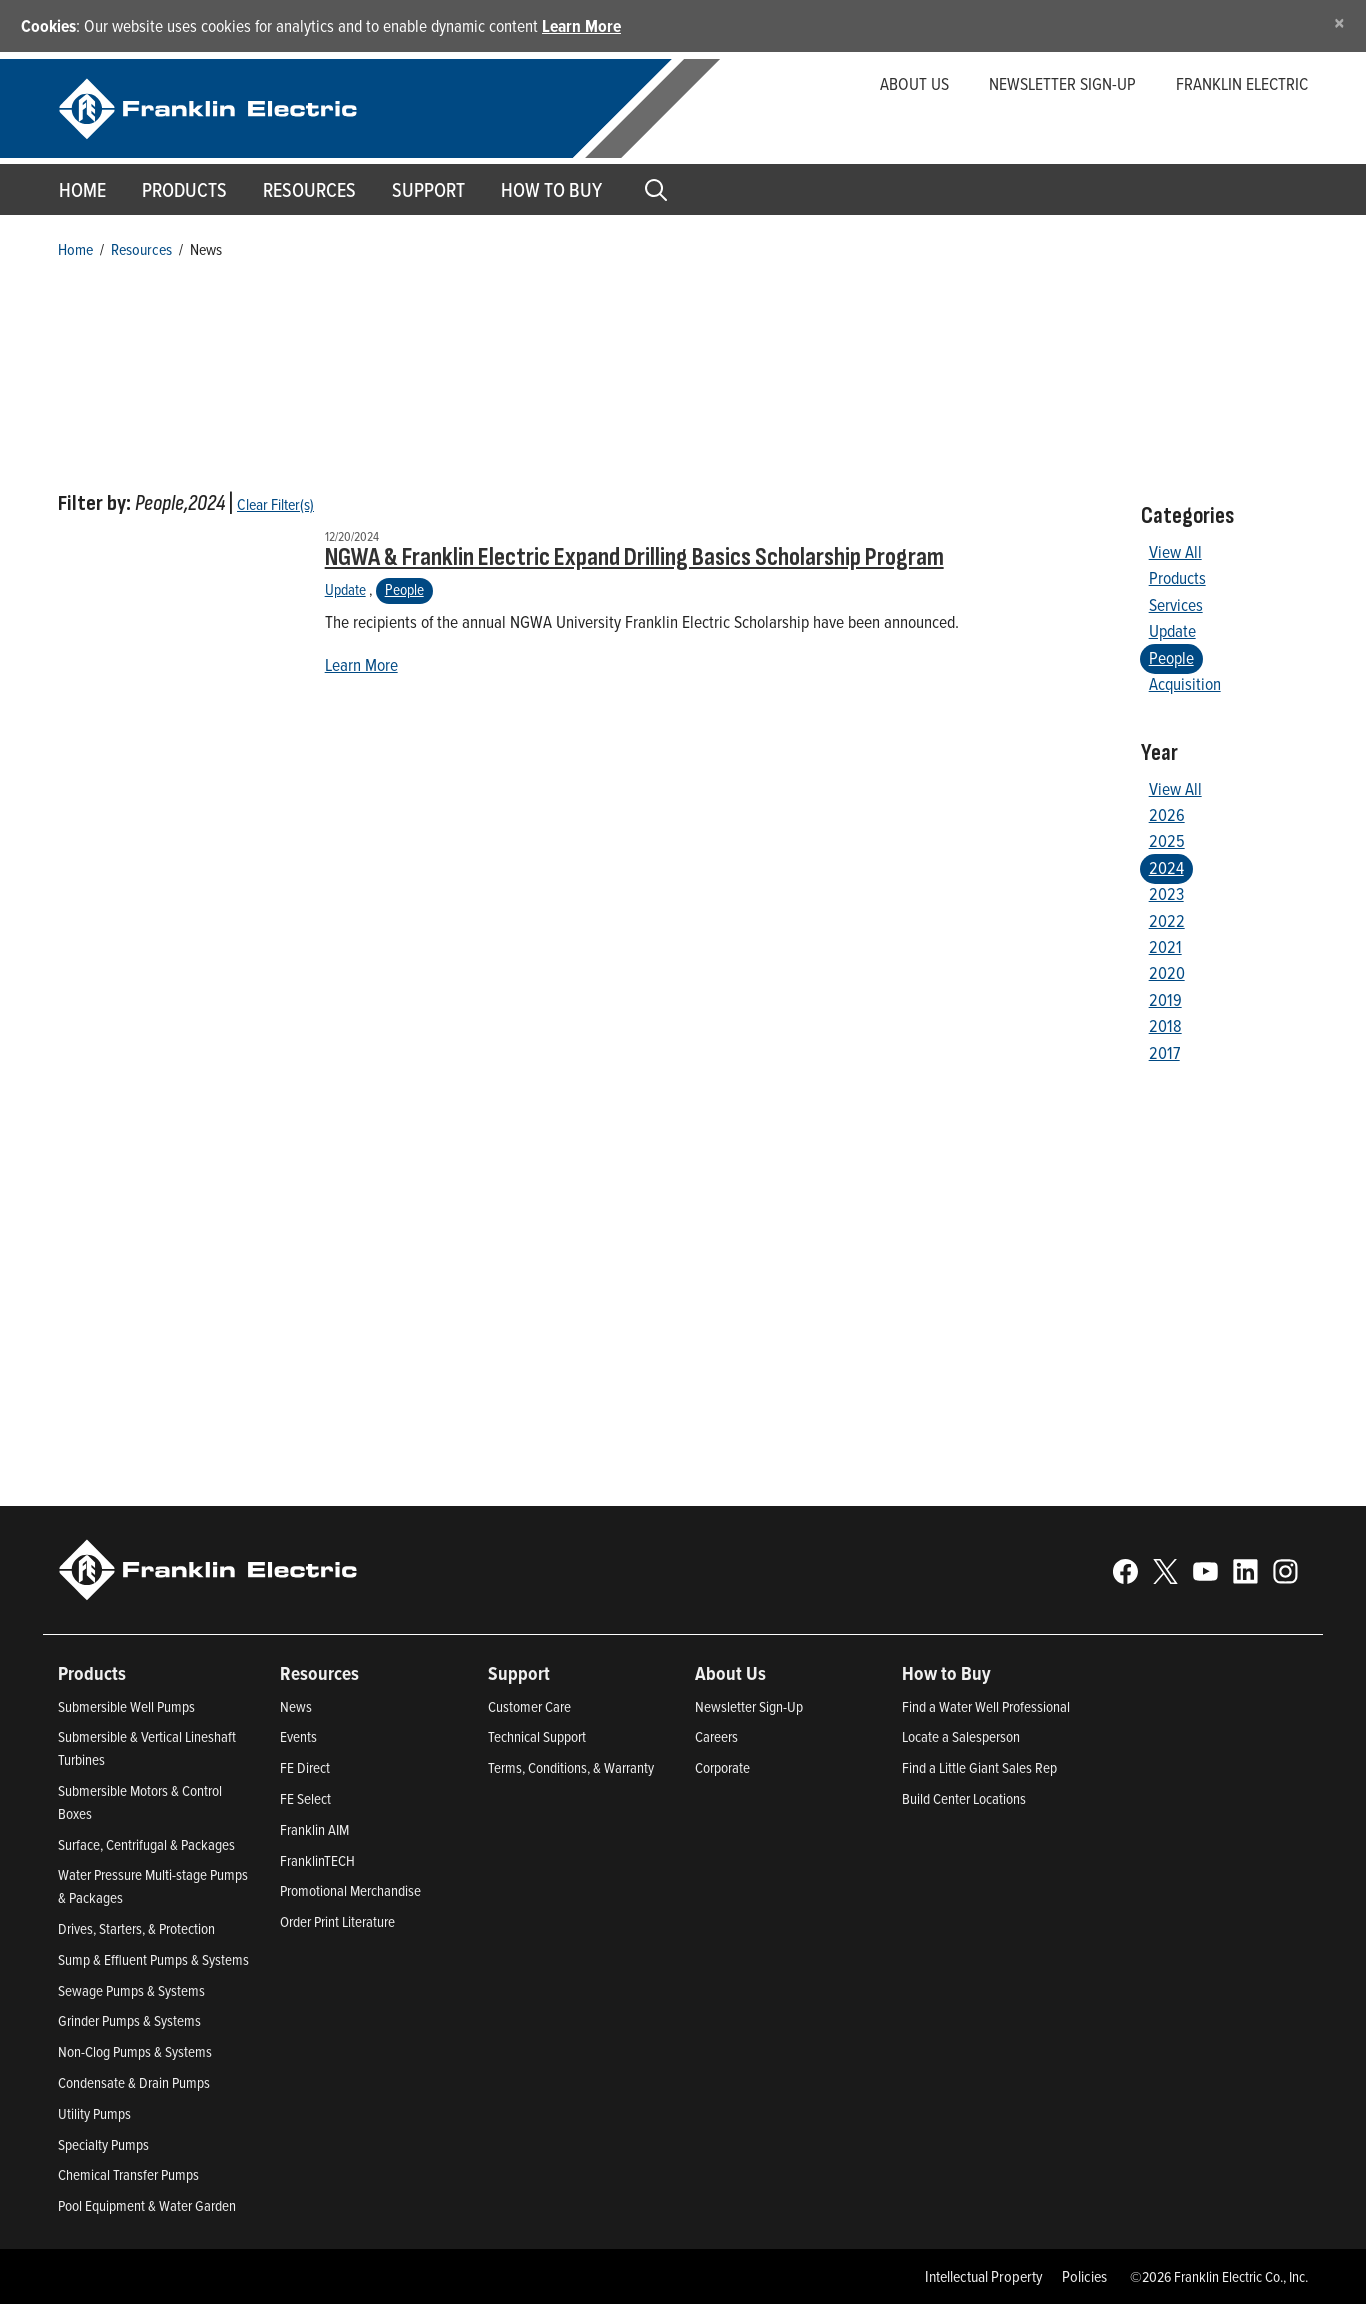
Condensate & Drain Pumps (134, 2082)
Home (82, 190)
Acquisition (1185, 683)
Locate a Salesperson (961, 1736)
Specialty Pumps (103, 2144)
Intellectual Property (984, 2276)
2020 (1167, 972)
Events (298, 1736)
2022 (1167, 920)
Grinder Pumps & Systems (129, 2020)
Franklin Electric (1242, 83)
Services (1176, 604)
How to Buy (551, 190)
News (296, 1706)
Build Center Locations (964, 1798)
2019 (1165, 999)
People (404, 589)
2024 (1166, 867)
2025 (1167, 840)
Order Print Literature (337, 1921)
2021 (1165, 946)
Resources (309, 190)
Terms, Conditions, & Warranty (571, 1767)
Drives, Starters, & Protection (136, 1928)
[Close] (1339, 22)
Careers (716, 1736)
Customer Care (529, 1706)
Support (428, 190)
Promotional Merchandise (350, 1890)
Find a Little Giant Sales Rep (979, 1767)
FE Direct (305, 1767)
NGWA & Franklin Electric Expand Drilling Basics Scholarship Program (634, 557)
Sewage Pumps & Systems (131, 1990)
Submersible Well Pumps (126, 1706)
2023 (1166, 893)
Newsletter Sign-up (1062, 83)
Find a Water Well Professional (986, 1706)
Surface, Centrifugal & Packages (146, 1844)
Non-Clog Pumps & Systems (135, 2051)
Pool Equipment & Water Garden (147, 2205)
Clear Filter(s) (275, 504)
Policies (1084, 2276)
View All (1175, 551)
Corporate (722, 1767)
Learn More (581, 25)
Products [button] (184, 190)
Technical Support (537, 1736)
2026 (1167, 814)
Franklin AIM (314, 1829)
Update (345, 589)
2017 (1164, 1052)
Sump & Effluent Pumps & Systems (153, 1959)
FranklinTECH (317, 1860)
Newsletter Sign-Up (749, 1706)
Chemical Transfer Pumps (128, 2174)
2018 (1165, 1025)
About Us (914, 83)
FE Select (305, 1798)
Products (1177, 577)
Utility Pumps (94, 2113)
